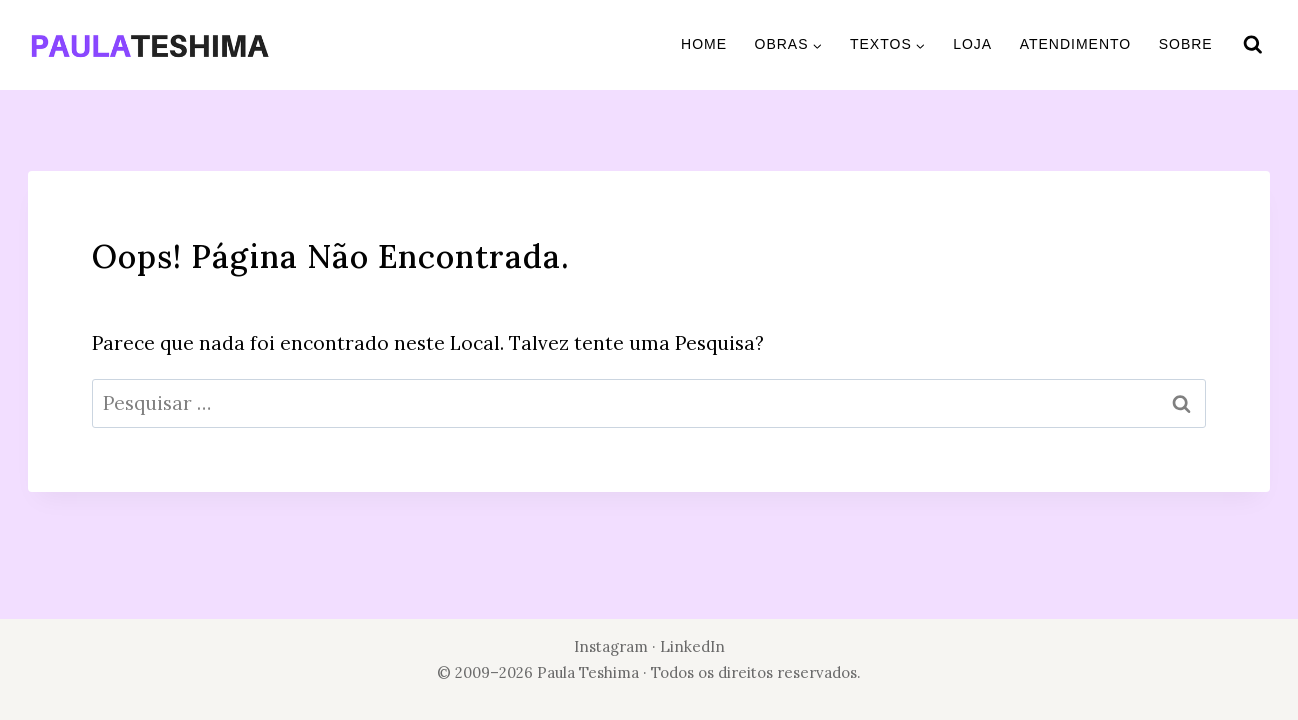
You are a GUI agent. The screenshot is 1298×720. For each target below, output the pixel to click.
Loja (972, 44)
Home (704, 44)
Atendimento (1076, 44)
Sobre (1186, 44)
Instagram (611, 646)
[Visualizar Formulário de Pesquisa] (1253, 45)
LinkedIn (692, 646)
